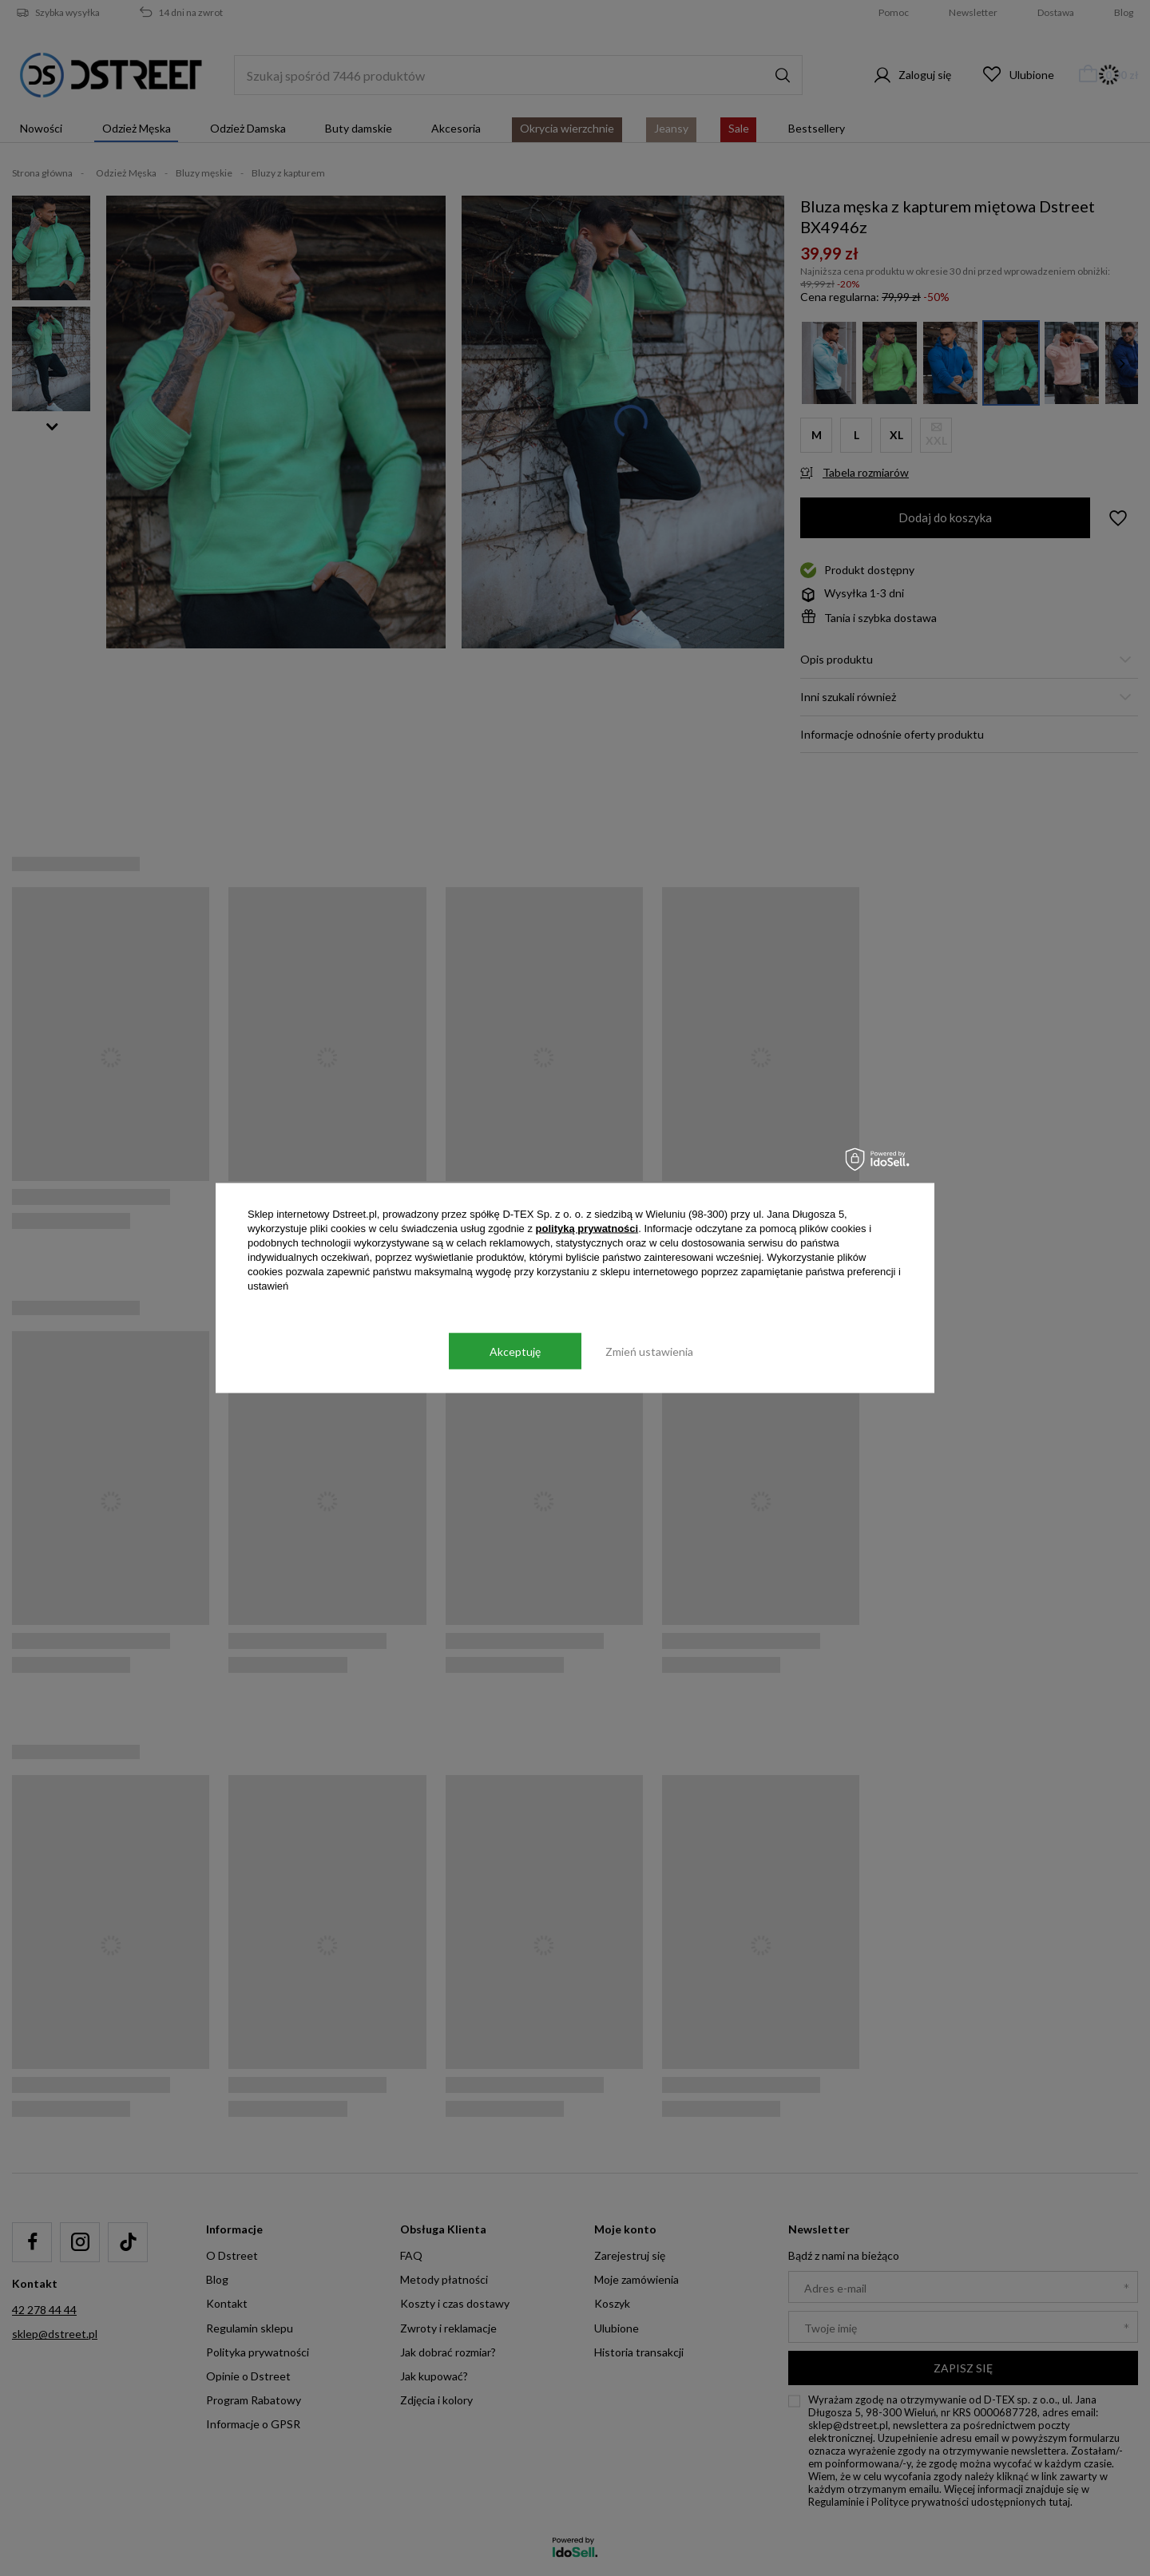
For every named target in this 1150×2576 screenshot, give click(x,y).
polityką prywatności (587, 1228)
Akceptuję (515, 1350)
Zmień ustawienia (649, 1350)
